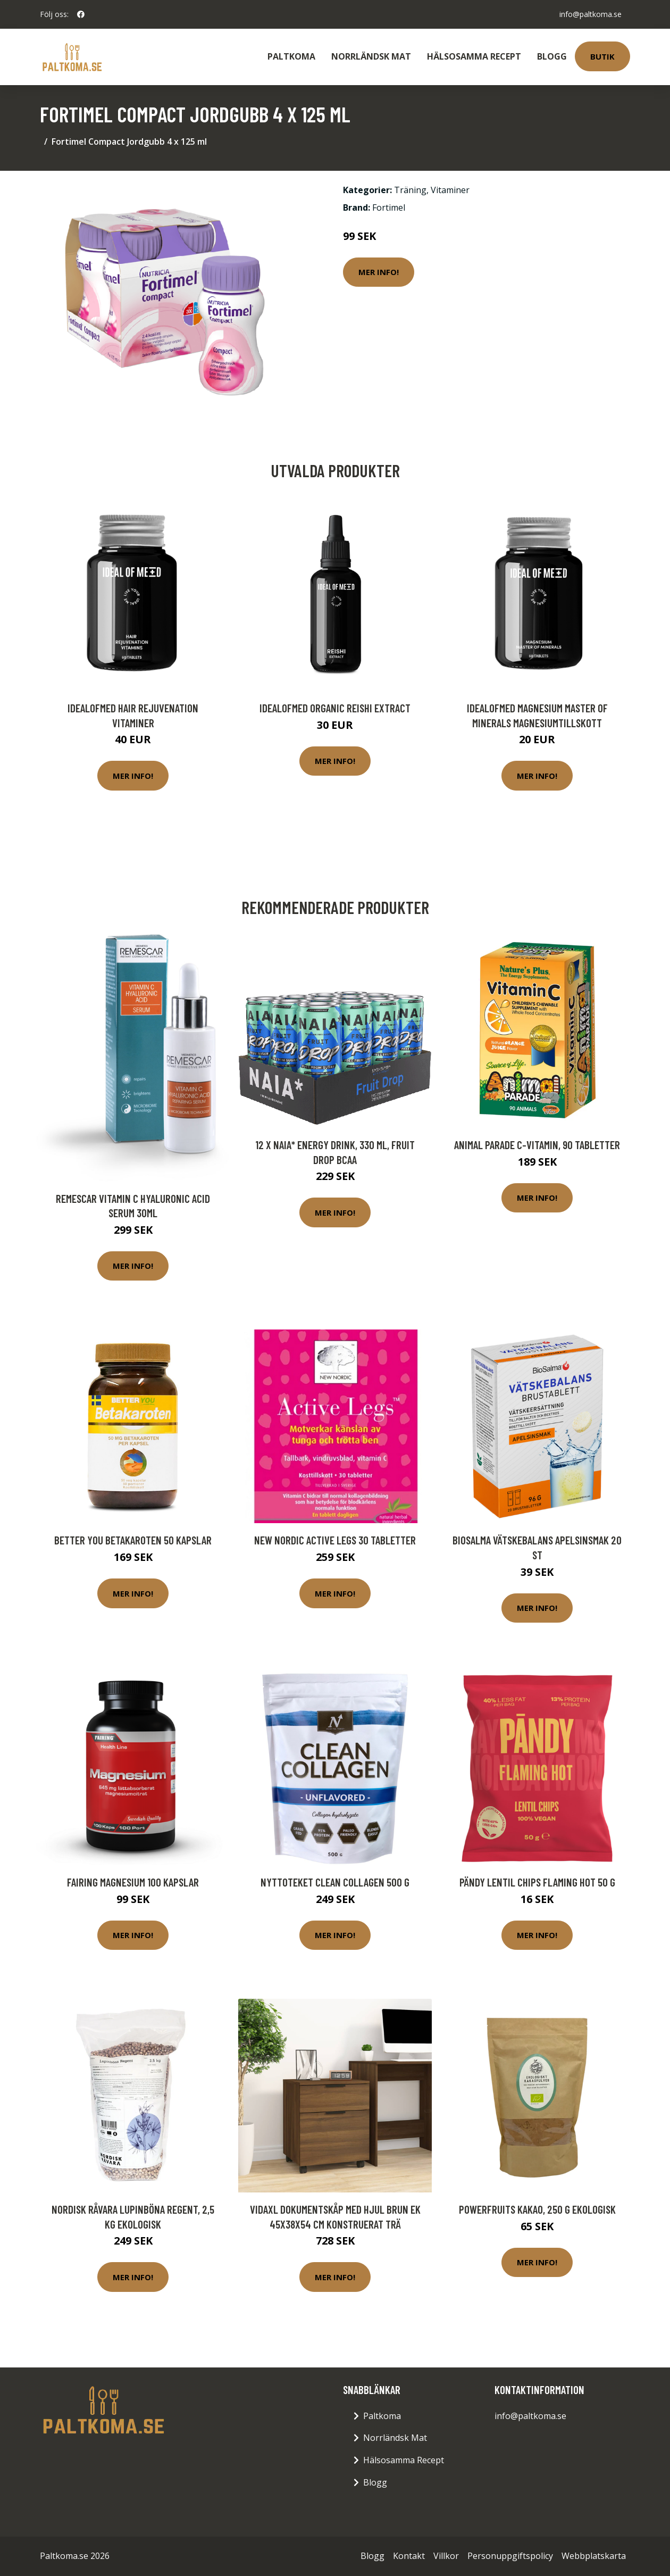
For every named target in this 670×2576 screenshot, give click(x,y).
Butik (602, 56)
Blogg (552, 56)
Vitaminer (450, 190)
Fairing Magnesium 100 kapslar (133, 1882)
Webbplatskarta (594, 2556)
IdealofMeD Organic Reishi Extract (335, 707)
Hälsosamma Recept (474, 56)
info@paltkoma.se (590, 14)
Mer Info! (378, 272)
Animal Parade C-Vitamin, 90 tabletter (537, 1144)
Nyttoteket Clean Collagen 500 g (335, 1882)
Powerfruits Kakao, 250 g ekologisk (537, 2209)
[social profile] (81, 14)
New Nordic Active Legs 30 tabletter (335, 1540)
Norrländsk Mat (371, 56)
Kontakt (409, 2556)
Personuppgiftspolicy (510, 2556)
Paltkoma (291, 56)
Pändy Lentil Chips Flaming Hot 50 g (537, 1882)
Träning (410, 190)
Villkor (446, 2556)
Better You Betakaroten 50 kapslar (133, 1540)
